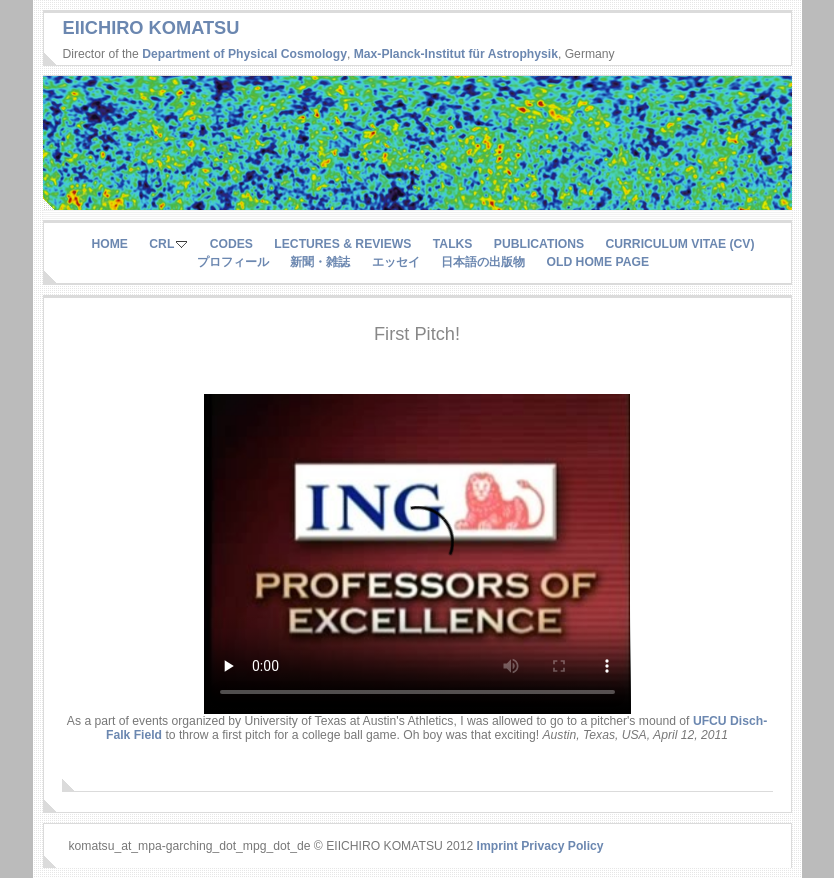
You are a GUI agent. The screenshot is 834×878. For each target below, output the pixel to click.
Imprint (497, 846)
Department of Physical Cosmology (244, 54)
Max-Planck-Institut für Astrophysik (456, 54)
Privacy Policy (562, 846)
